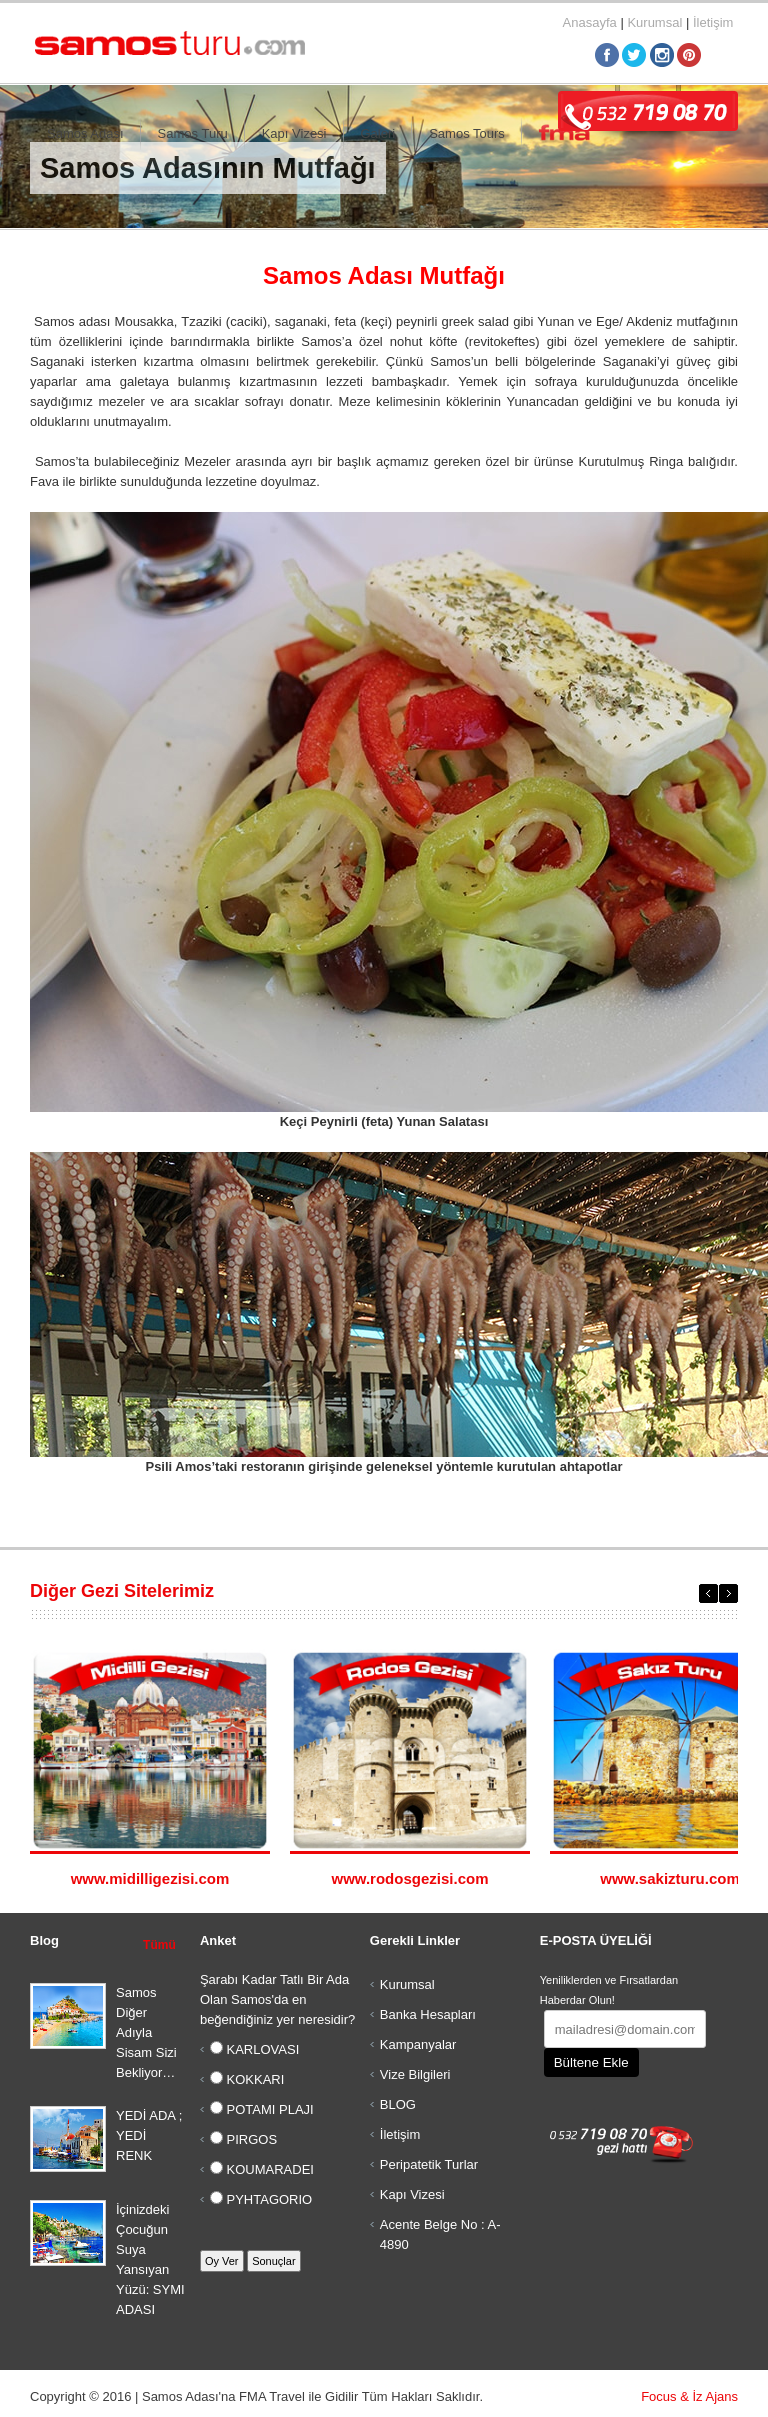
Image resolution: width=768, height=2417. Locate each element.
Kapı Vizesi (294, 133)
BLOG (398, 2104)
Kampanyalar (418, 2044)
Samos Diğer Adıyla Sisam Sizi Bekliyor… (146, 2032)
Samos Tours (467, 133)
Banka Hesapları (428, 2014)
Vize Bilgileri (415, 2074)
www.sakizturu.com (669, 1878)
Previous (708, 1593)
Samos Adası (85, 133)
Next (728, 1593)
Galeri (378, 133)
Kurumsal (654, 22)
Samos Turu (193, 133)
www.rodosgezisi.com (410, 1878)
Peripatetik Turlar (429, 2164)
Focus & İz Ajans (689, 2396)
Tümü (159, 1945)
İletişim (713, 22)
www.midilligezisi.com (150, 1878)
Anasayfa (590, 22)
